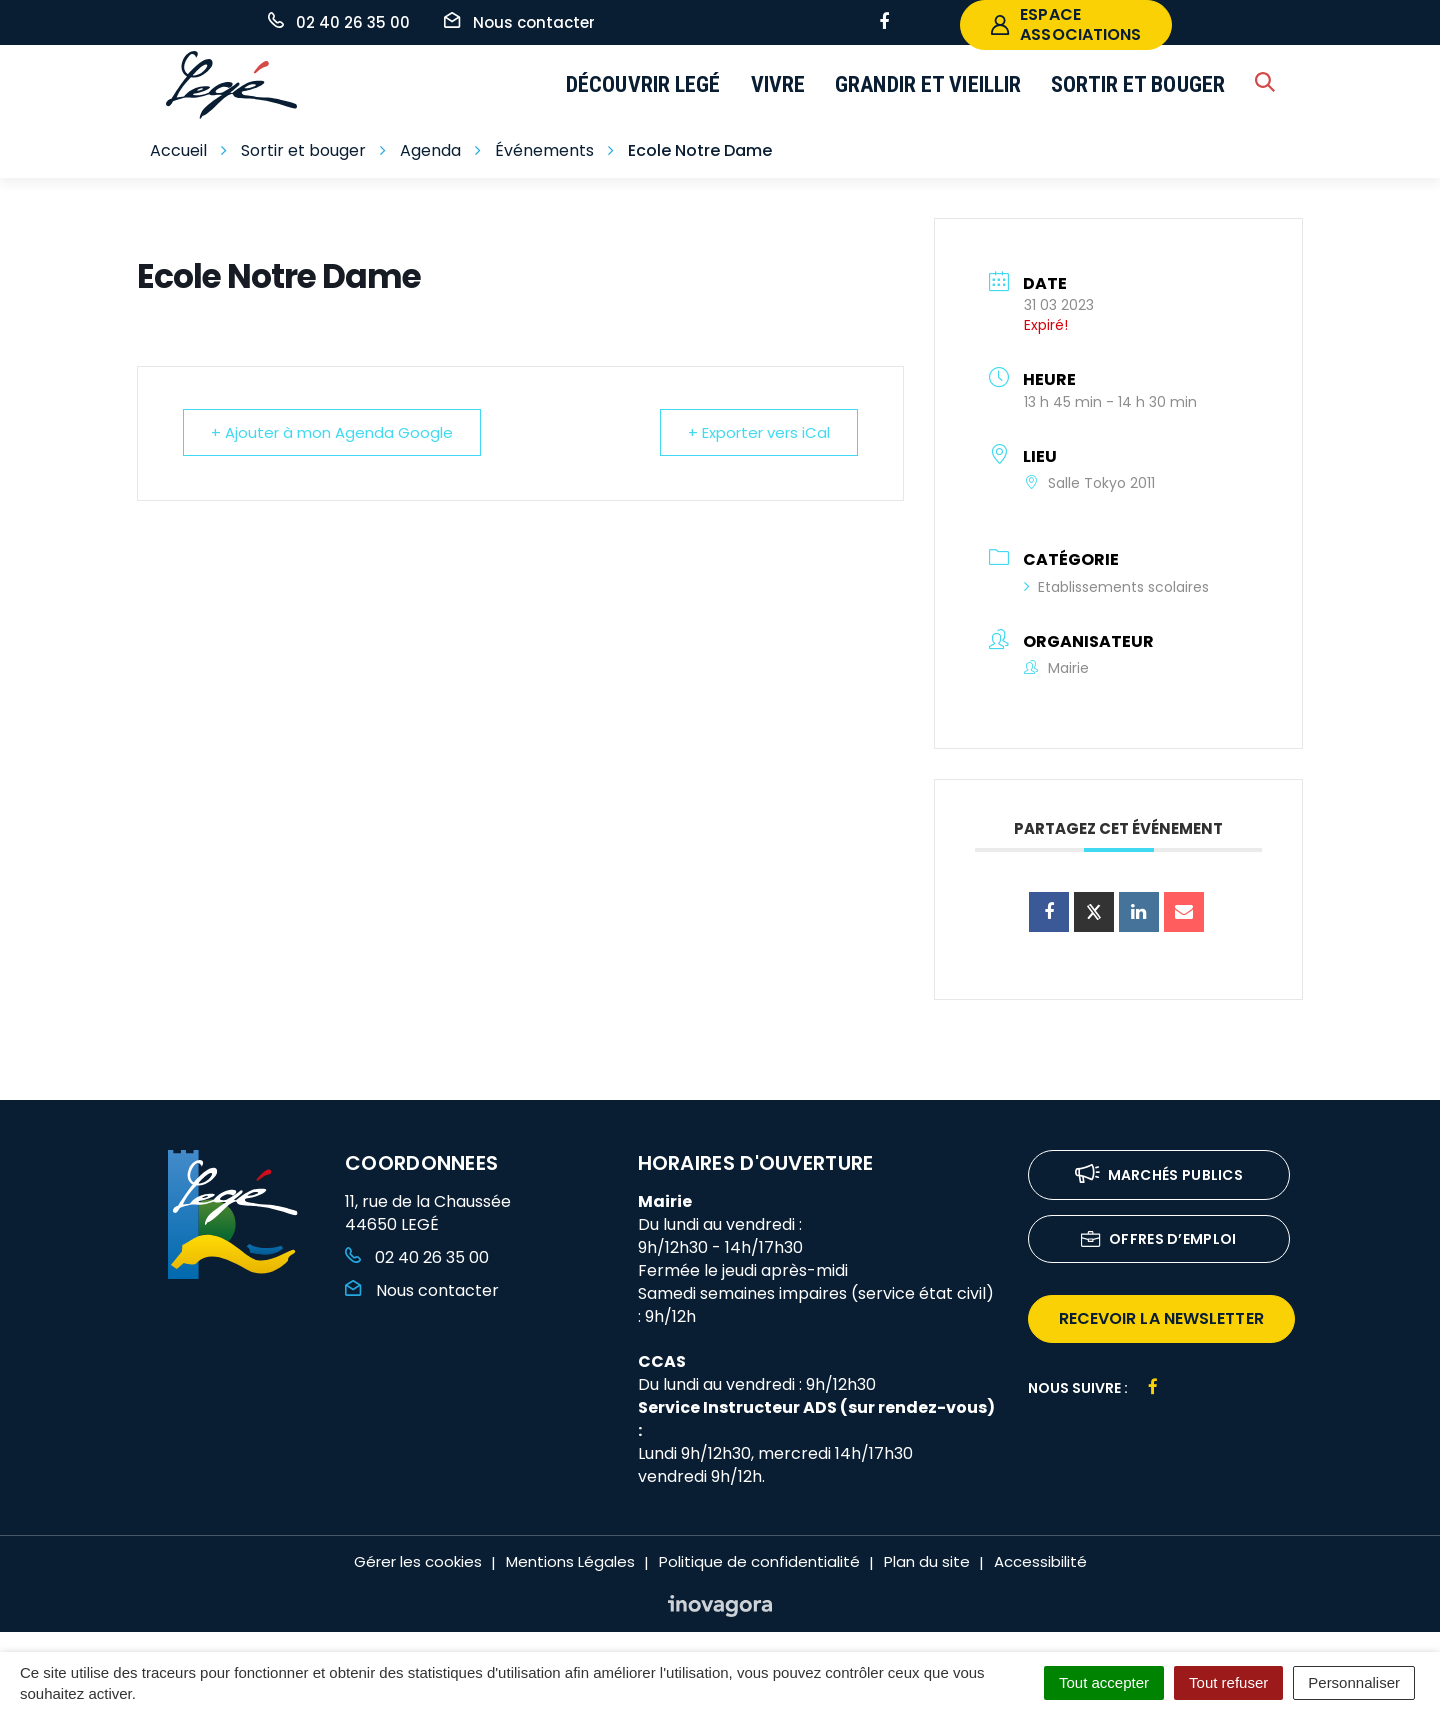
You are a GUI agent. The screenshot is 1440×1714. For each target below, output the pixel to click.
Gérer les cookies (418, 1561)
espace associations (1066, 24)
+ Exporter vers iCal (758, 432)
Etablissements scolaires (1116, 587)
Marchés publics (1159, 1176)
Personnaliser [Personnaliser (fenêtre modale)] (1354, 1682)
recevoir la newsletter (1161, 1318)
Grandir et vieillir (928, 84)
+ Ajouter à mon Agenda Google (333, 432)
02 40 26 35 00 (417, 1257)
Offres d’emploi (1159, 1240)
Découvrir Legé (643, 84)
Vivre (778, 84)
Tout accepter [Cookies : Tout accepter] (1104, 1682)
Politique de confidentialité (759, 1561)
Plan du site (927, 1561)
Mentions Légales (570, 1561)
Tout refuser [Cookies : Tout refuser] (1228, 1682)
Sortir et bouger (1138, 84)
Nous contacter (422, 1290)
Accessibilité (1040, 1561)
